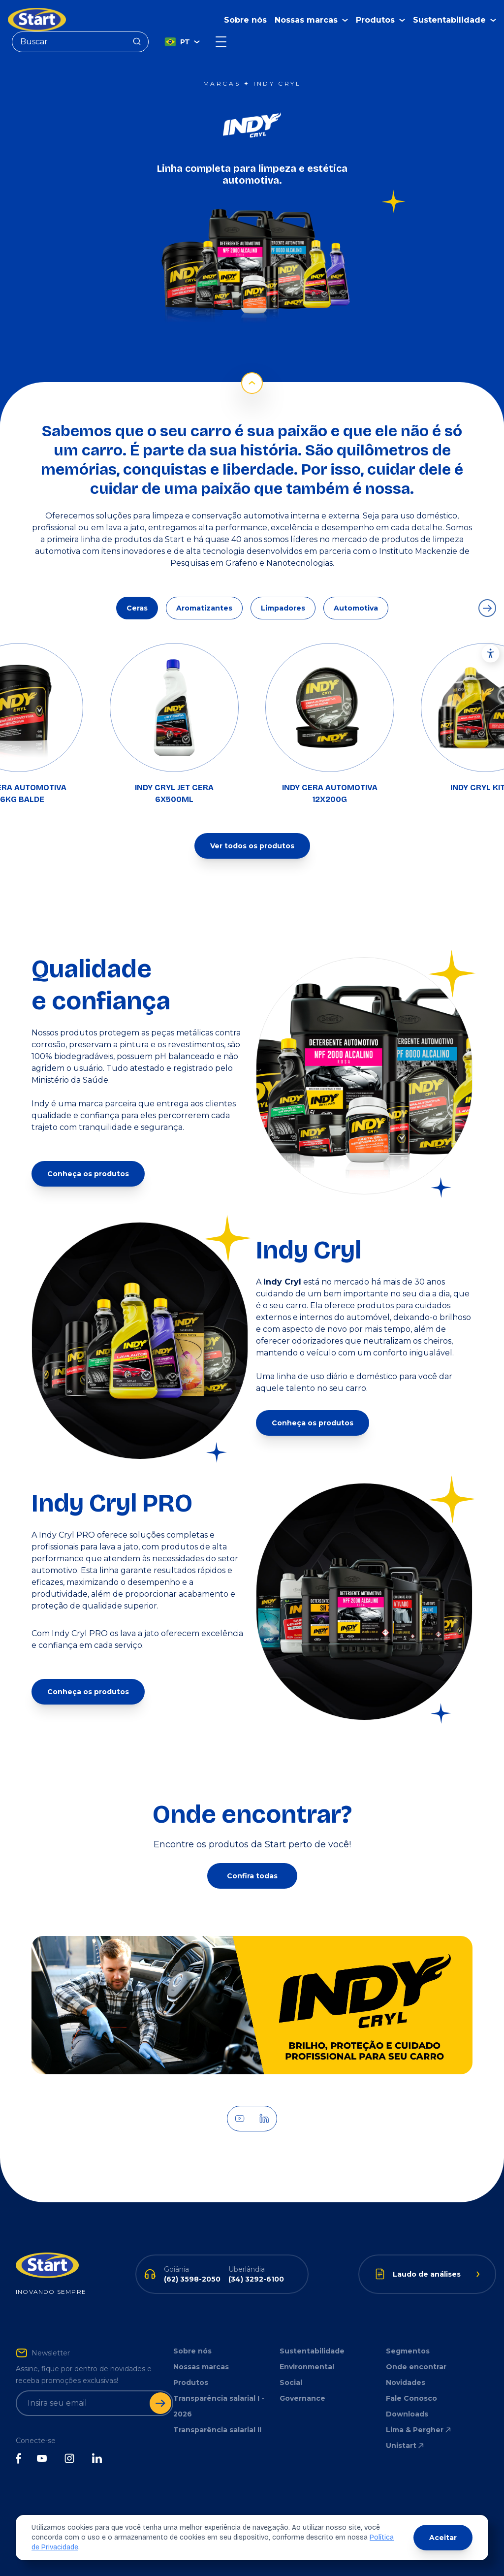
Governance (302, 2398)
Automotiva (356, 608)
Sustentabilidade (312, 2351)
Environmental (307, 2366)
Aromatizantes (204, 608)
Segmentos (408, 2351)
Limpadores (283, 608)
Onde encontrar (416, 2366)
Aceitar (443, 2537)
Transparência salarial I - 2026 (218, 2406)
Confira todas (252, 1875)
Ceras (137, 608)
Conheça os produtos (88, 1173)
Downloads (407, 2414)
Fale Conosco (411, 2398)
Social (291, 2382)
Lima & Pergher (419, 2429)
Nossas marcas (201, 2366)
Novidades (405, 2382)
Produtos (190, 2382)
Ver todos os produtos (252, 845)
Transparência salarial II (217, 2429)
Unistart (405, 2445)
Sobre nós (245, 20)
